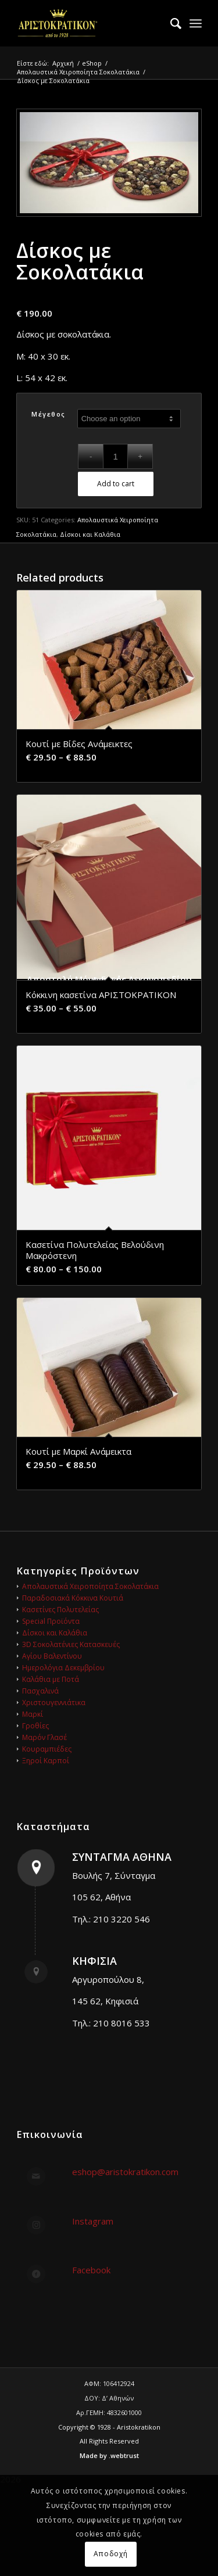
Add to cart (115, 484)
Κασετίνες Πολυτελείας (60, 1610)
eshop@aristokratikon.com (125, 2171)
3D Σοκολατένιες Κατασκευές (71, 1644)
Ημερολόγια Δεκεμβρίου (63, 1668)
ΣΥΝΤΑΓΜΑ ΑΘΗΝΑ (121, 1857)
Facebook (91, 2270)
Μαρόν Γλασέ (44, 1737)
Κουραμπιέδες (47, 1749)
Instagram (92, 2221)
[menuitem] (170, 23)
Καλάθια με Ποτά (50, 1679)
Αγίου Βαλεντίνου (52, 1656)
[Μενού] (196, 23)
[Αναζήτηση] (170, 23)
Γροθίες (35, 1726)
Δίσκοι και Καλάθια (90, 534)
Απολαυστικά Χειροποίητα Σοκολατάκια (90, 1586)
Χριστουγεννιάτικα (53, 1702)
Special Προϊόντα (51, 1621)
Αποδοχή (111, 2554)
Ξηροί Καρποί (45, 1761)
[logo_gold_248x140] (90, 23)
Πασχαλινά (40, 1691)
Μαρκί (32, 1714)
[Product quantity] (115, 456)
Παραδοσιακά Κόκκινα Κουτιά (72, 1598)
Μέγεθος (48, 414)
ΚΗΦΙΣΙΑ (94, 1961)
